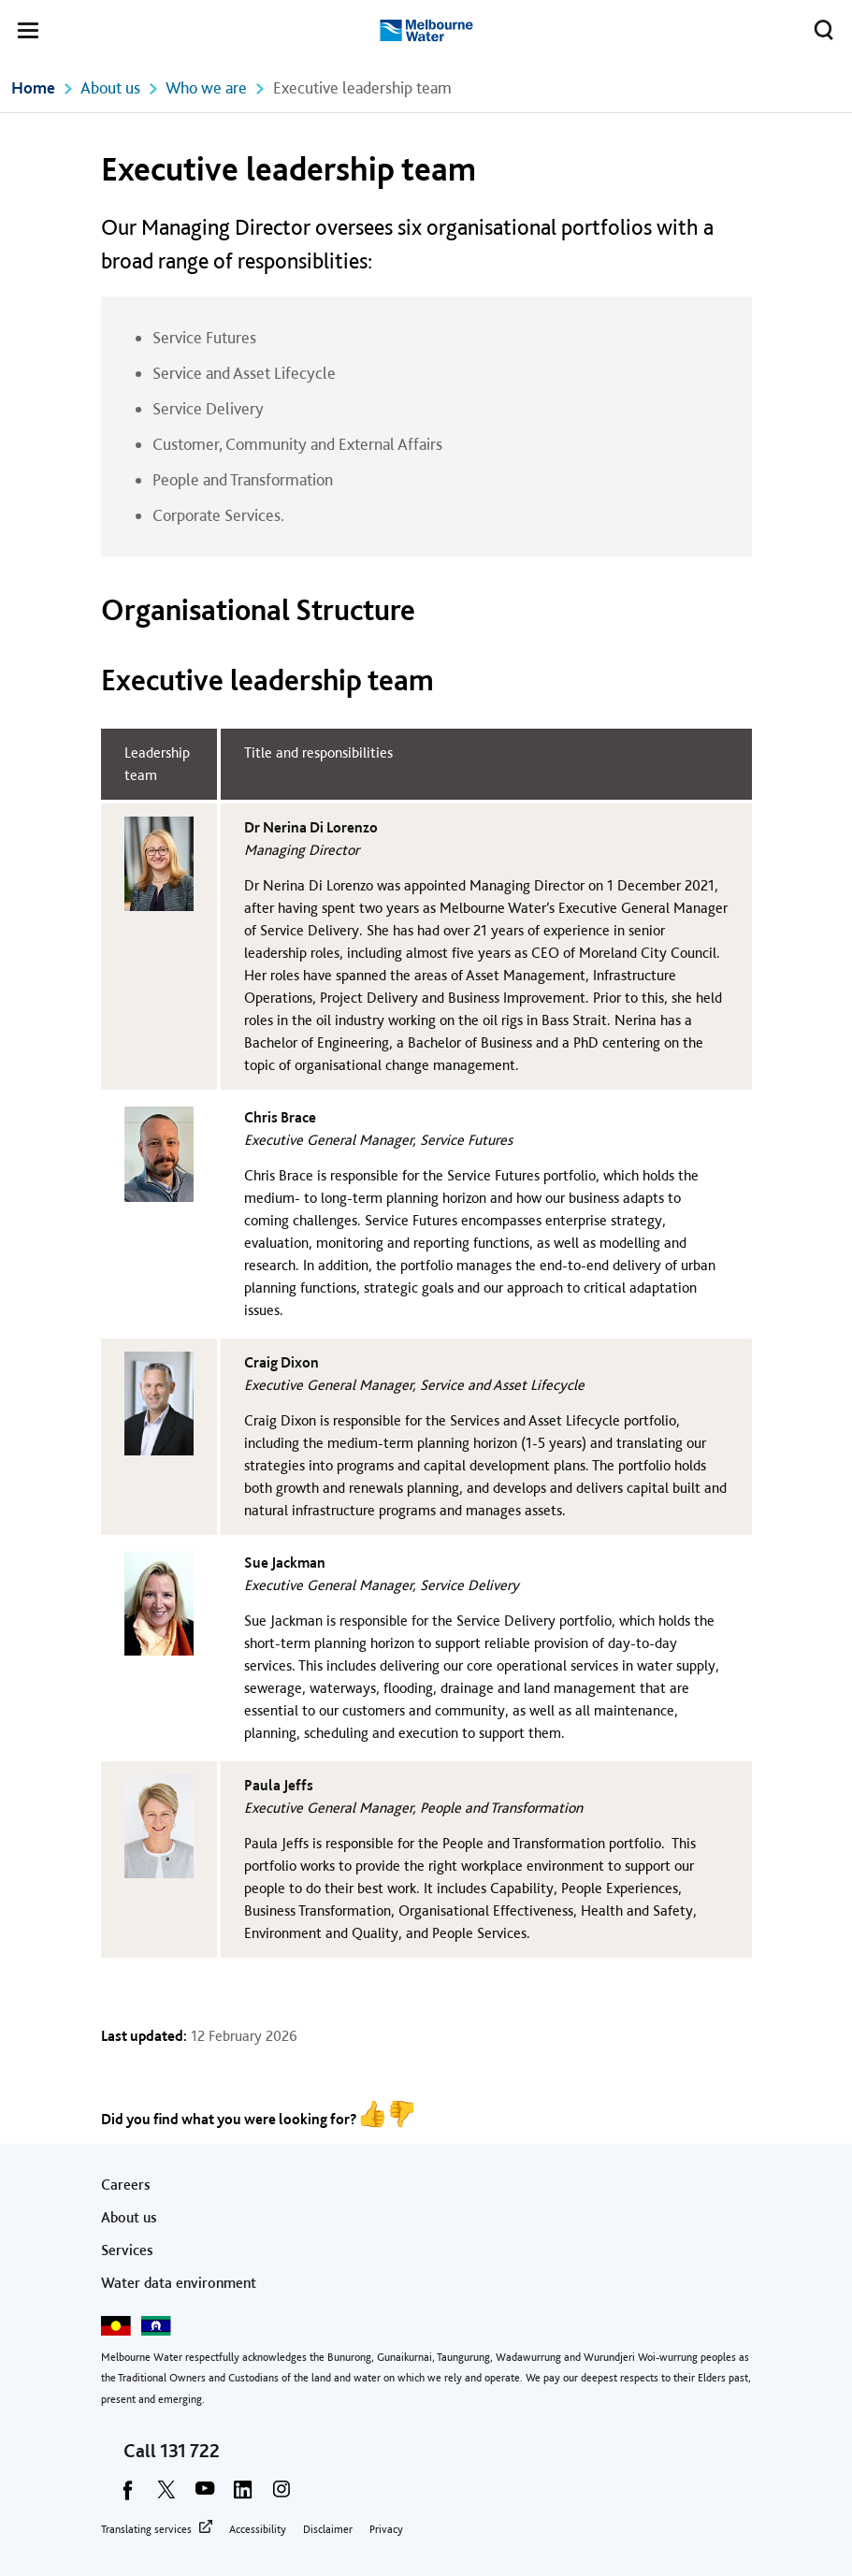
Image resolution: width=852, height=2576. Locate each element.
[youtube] (204, 2496)
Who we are (206, 87)
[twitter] (166, 2496)
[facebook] (128, 2496)
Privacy (386, 2529)
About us (110, 87)
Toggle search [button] (818, 26)
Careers (126, 2184)
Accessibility (257, 2529)
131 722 (190, 2450)
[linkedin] (243, 2496)
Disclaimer (328, 2529)
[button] (28, 33)
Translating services (146, 2529)
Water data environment (178, 2283)
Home (33, 87)
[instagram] (281, 2496)
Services (127, 2250)
